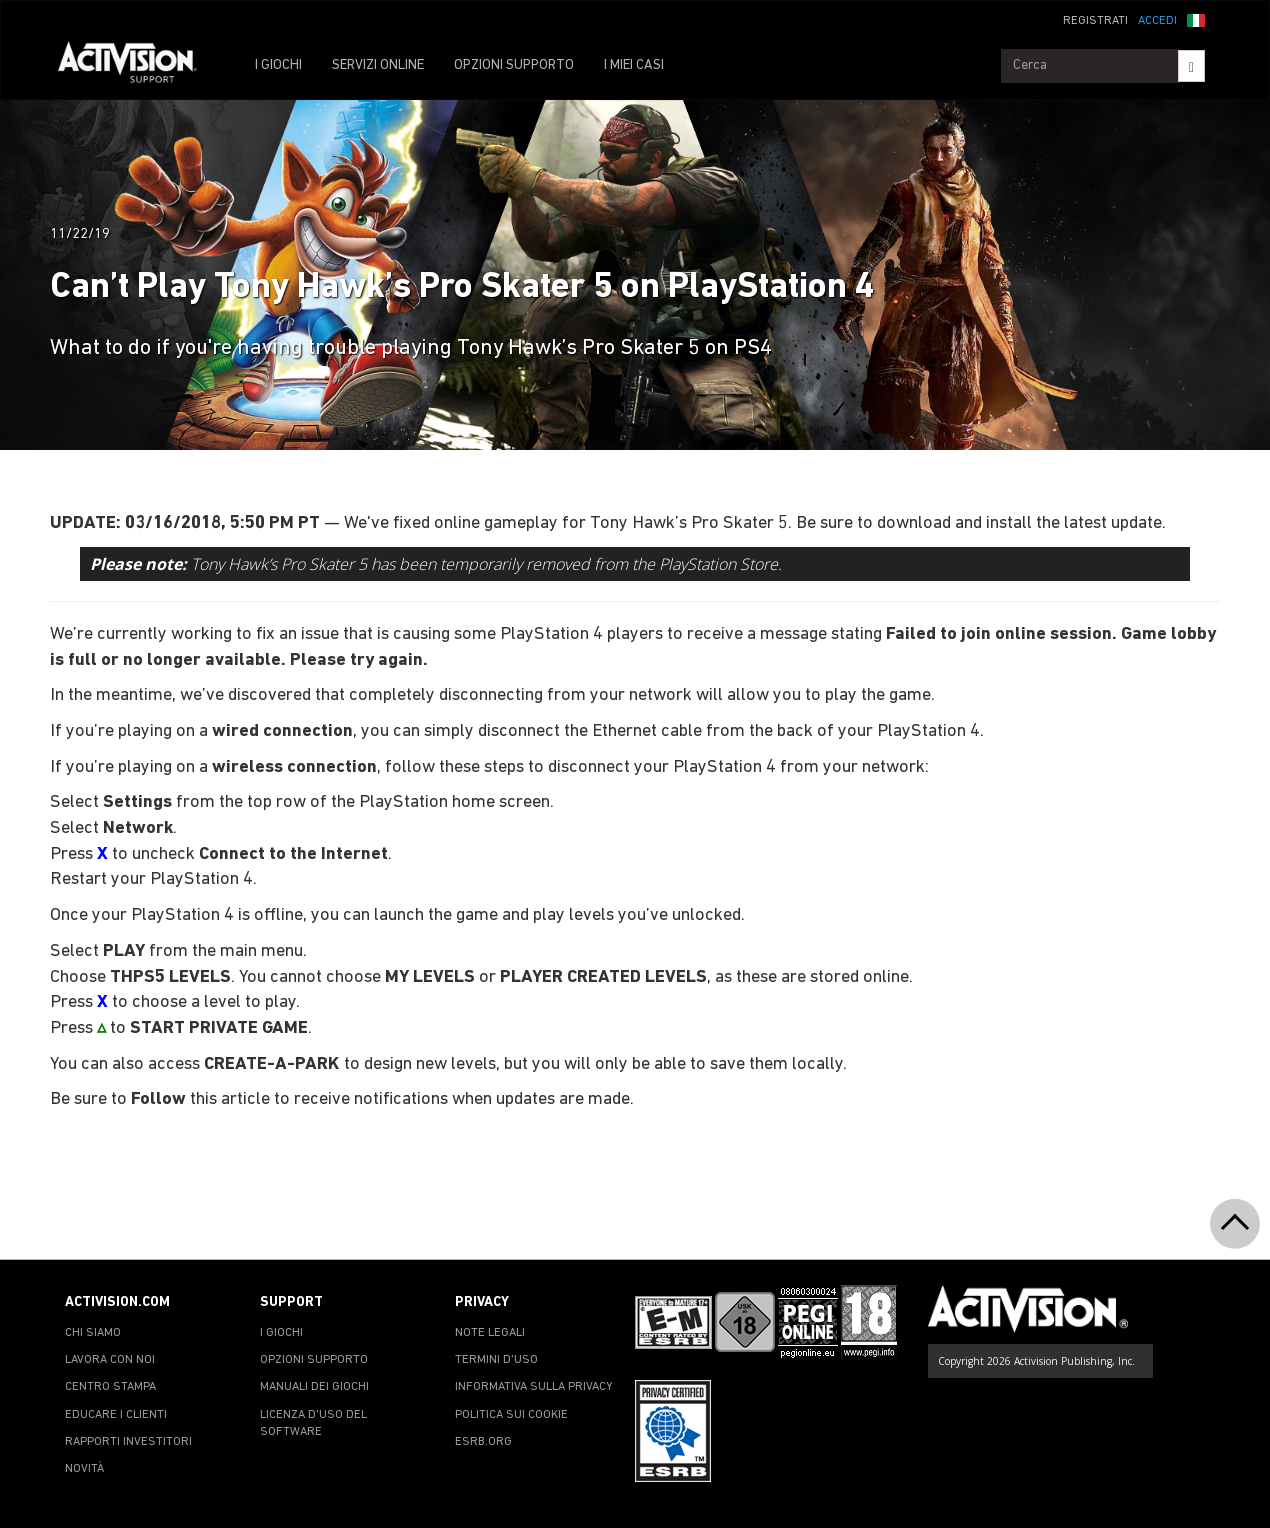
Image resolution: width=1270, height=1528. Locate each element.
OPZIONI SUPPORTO (514, 65)
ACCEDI (1157, 21)
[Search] (1191, 66)
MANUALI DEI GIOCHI (314, 1387)
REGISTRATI (1095, 21)
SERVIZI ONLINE (378, 65)
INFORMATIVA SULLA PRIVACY (534, 1387)
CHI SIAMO (93, 1333)
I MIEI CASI (634, 65)
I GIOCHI (278, 65)
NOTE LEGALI (490, 1333)
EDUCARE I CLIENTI (116, 1415)
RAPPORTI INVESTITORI (128, 1442)
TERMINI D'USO (496, 1360)
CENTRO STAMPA (110, 1387)
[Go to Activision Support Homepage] (137, 66)
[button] (1196, 19)
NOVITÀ (84, 1469)
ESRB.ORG (483, 1442)
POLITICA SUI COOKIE (511, 1415)
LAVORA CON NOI (110, 1360)
